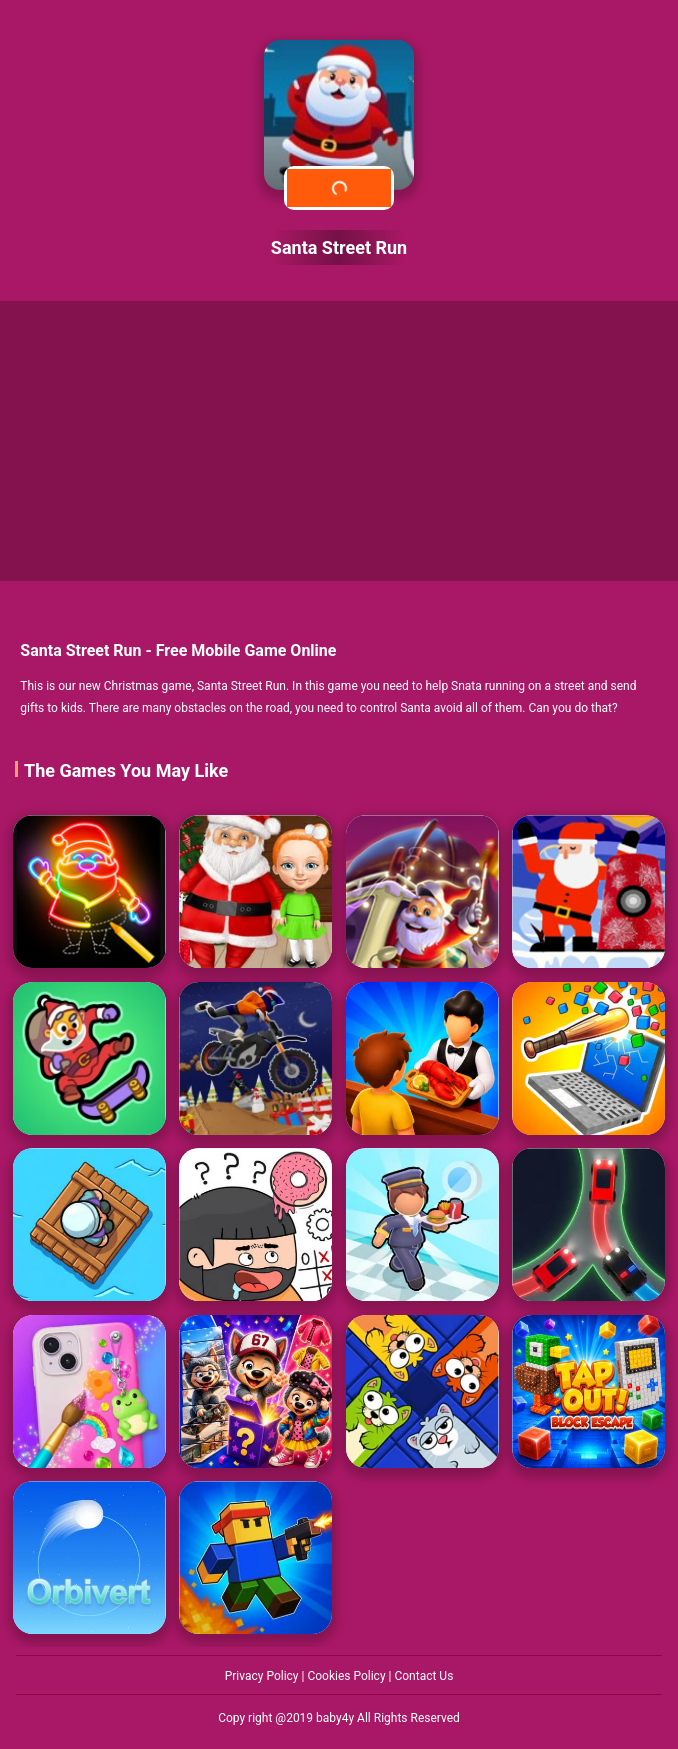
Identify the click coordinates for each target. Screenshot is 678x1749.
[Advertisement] (339, 441)
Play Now (339, 187)
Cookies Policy (347, 1676)
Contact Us (423, 1676)
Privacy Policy (263, 1676)
